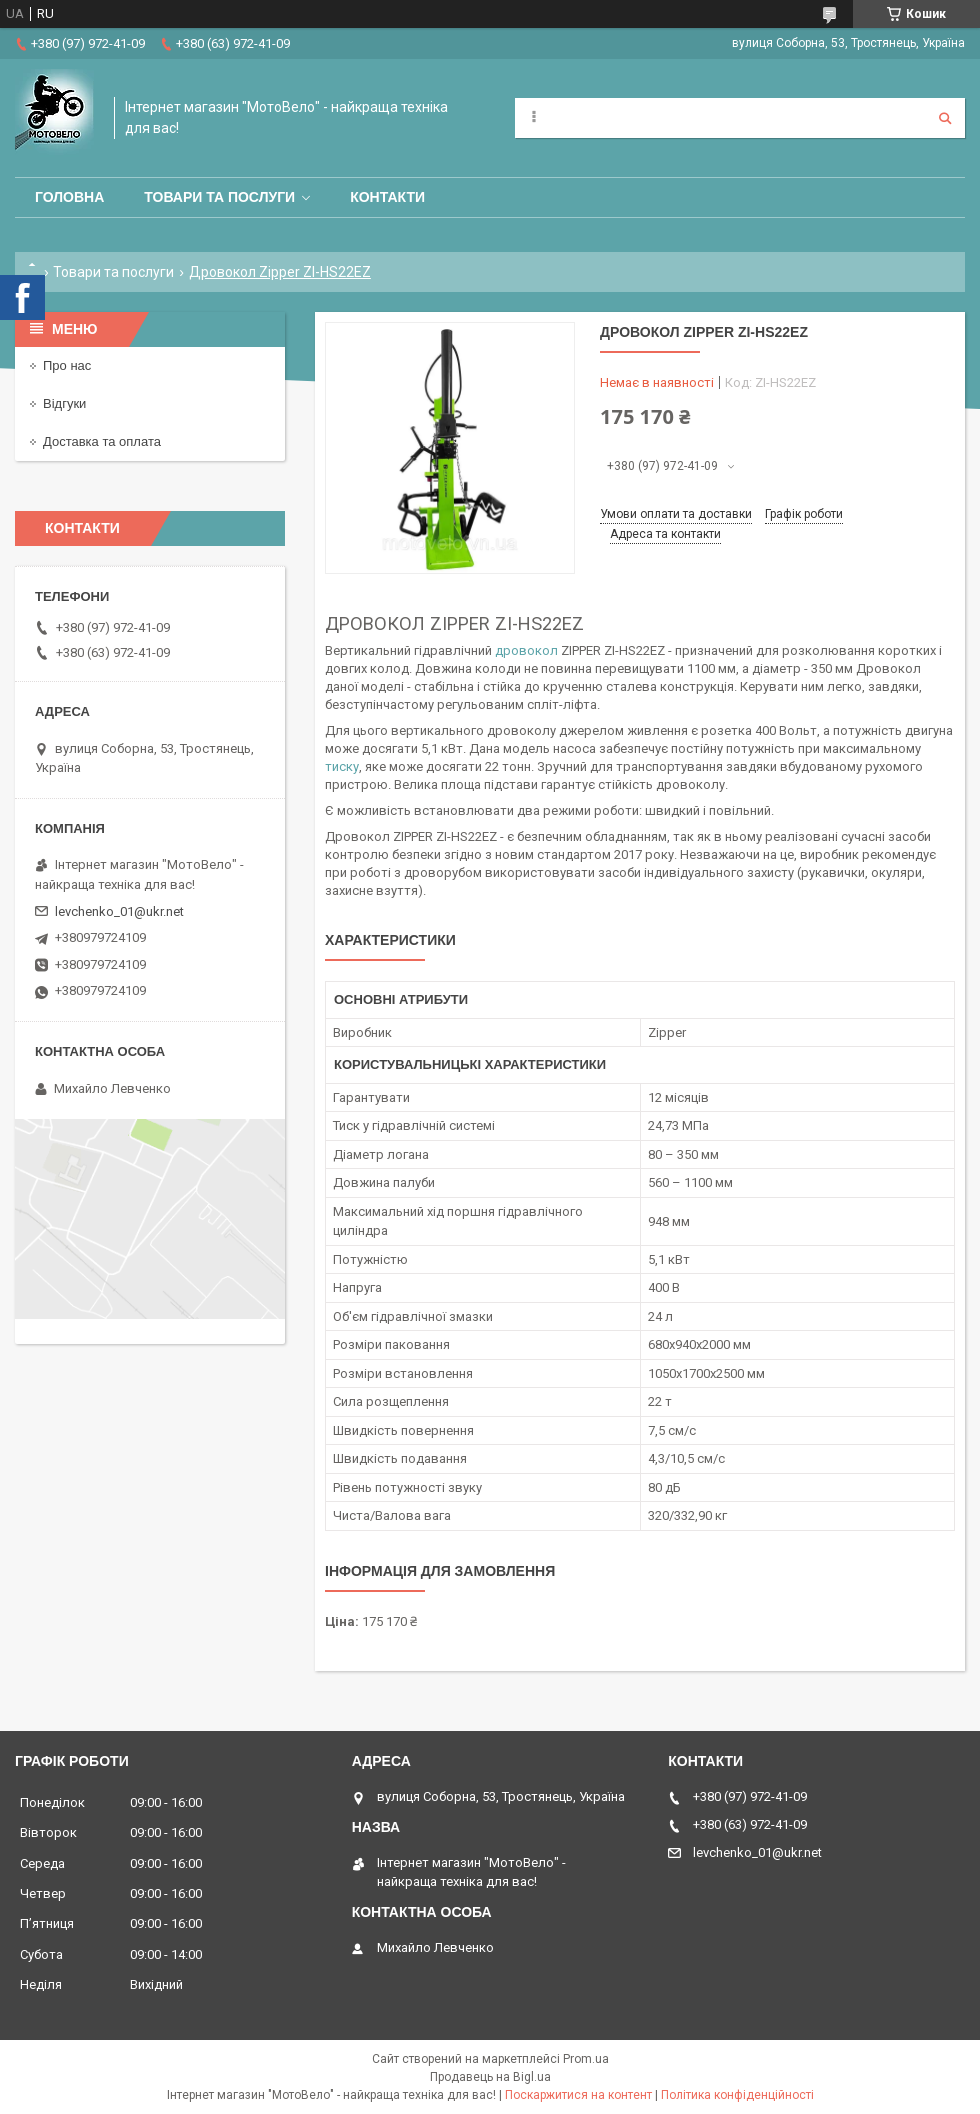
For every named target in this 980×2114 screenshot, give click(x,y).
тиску (342, 766)
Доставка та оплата (102, 441)
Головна (69, 197)
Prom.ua (586, 2059)
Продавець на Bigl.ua (490, 2077)
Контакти (387, 197)
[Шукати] (945, 118)
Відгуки (64, 403)
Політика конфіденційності (737, 2095)
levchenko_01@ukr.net (119, 911)
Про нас (67, 365)
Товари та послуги (219, 197)
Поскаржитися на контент (578, 2095)
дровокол (526, 650)
